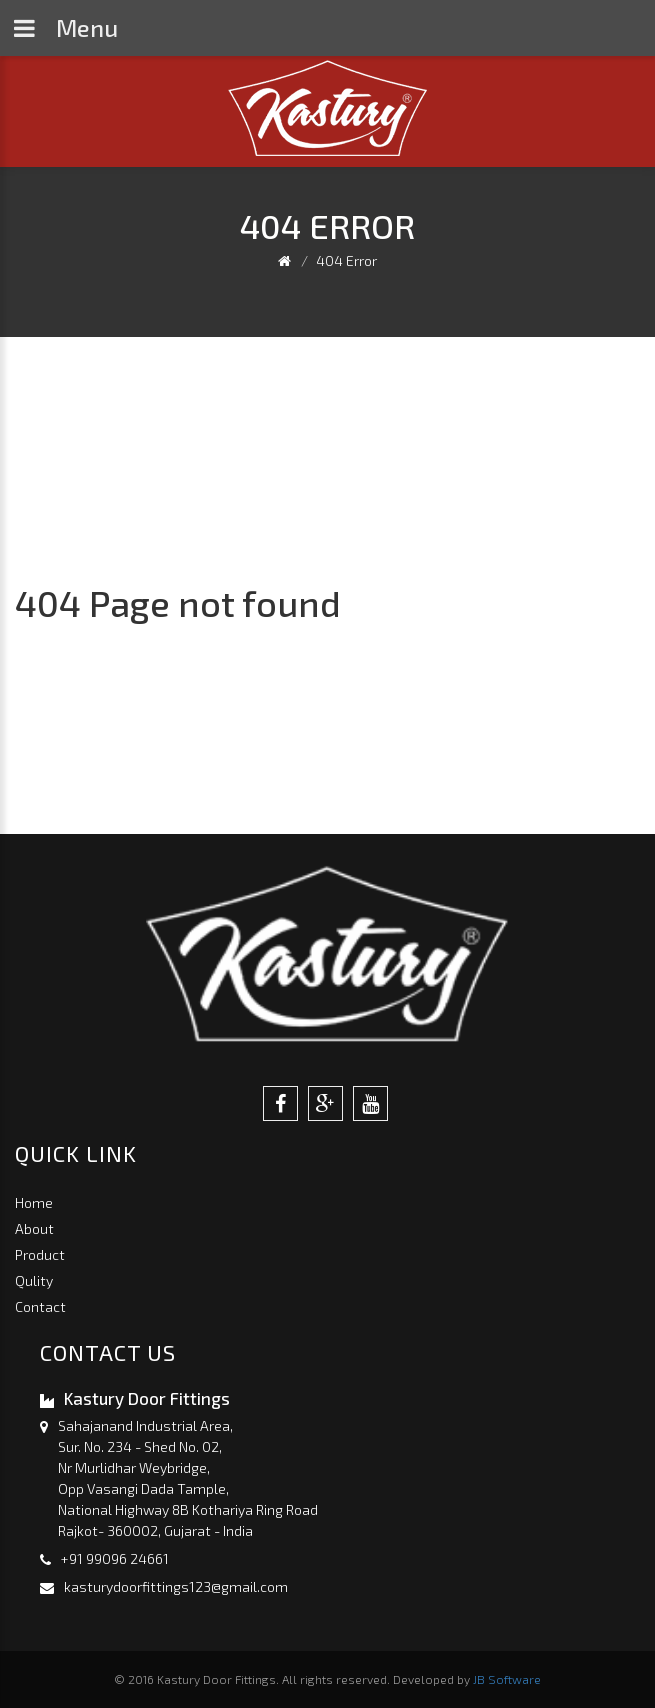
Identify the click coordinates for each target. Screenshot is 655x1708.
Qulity (34, 1280)
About (34, 1228)
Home (34, 1202)
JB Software (507, 1679)
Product (40, 1254)
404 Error (346, 260)
